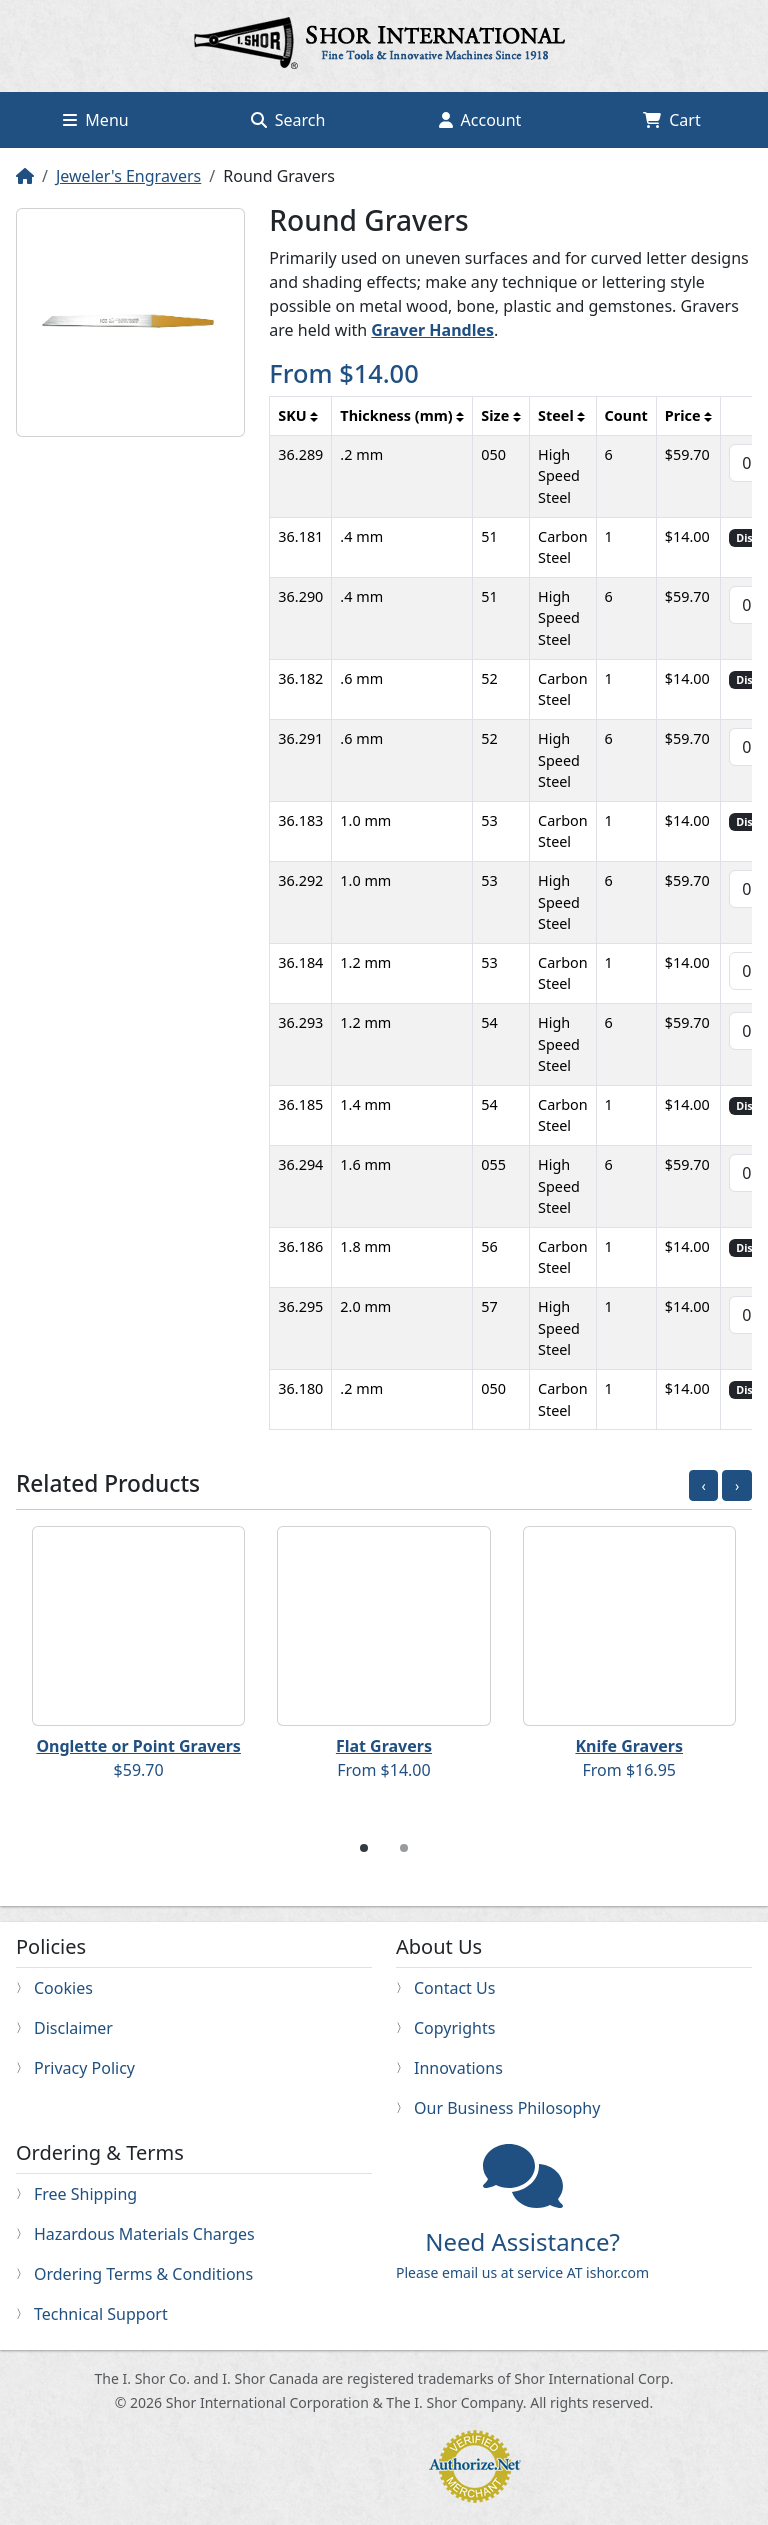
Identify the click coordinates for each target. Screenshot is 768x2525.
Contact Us (454, 1988)
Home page (384, 46)
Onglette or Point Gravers (138, 1746)
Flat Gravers (384, 1746)
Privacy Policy (84, 2068)
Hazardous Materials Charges (144, 2234)
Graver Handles (432, 330)
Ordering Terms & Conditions (143, 2274)
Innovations (458, 2068)
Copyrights (454, 2028)
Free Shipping (85, 2194)
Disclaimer (73, 2028)
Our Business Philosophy (507, 2108)
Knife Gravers (629, 1746)
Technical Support (101, 2314)
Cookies (63, 1988)
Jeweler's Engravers (128, 176)
